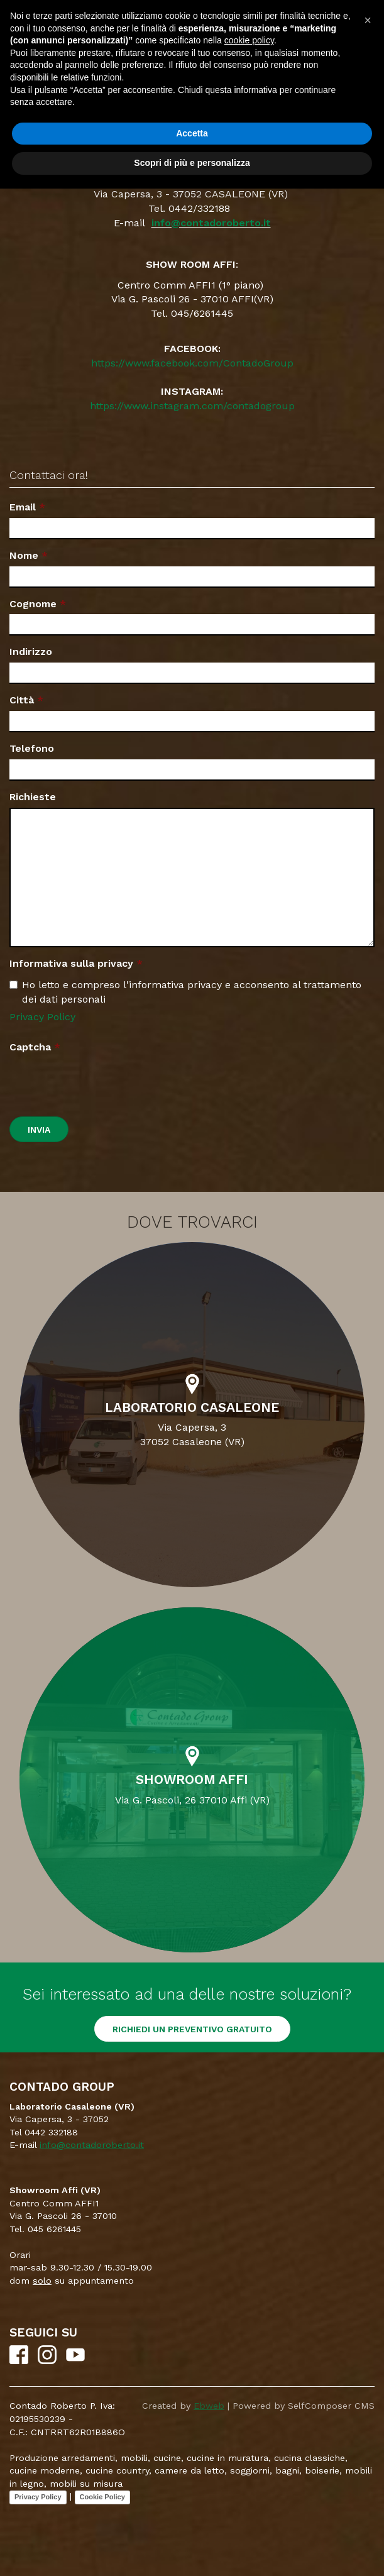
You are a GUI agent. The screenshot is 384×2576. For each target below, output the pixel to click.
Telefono (31, 748)
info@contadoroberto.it (211, 223)
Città (21, 700)
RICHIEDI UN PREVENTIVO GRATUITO (192, 2029)
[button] (368, 20)
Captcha (30, 1047)
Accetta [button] (192, 133)
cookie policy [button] (249, 40)
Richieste (32, 797)
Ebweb (209, 2406)
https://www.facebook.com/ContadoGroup (192, 363)
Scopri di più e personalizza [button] (192, 163)
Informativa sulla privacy (71, 963)
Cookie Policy (102, 2497)
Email (22, 507)
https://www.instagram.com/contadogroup (192, 406)
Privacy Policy (42, 1017)
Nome (23, 555)
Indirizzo (30, 652)
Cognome (33, 604)
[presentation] (104, 1082)
